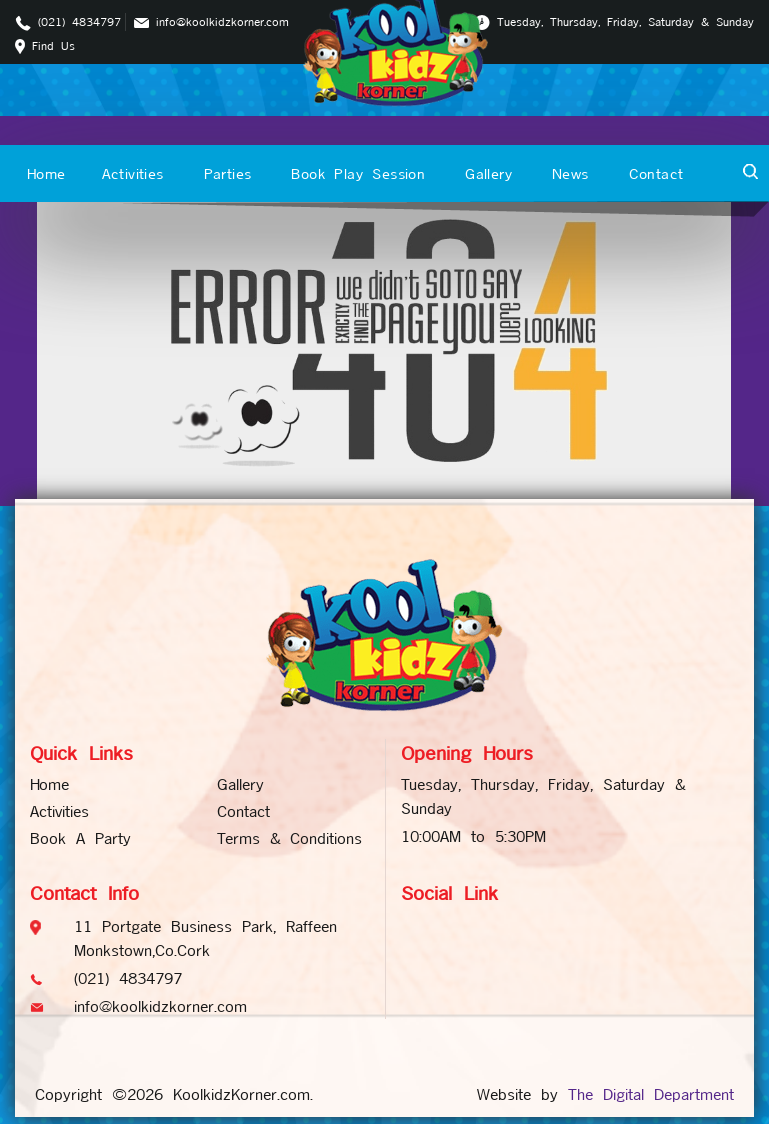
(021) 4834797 (79, 22)
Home (46, 174)
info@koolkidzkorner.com (222, 22)
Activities (133, 174)
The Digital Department (651, 1094)
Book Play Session (358, 174)
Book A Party (80, 838)
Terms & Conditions (289, 838)
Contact (656, 174)
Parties (228, 174)
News (570, 174)
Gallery (488, 174)
